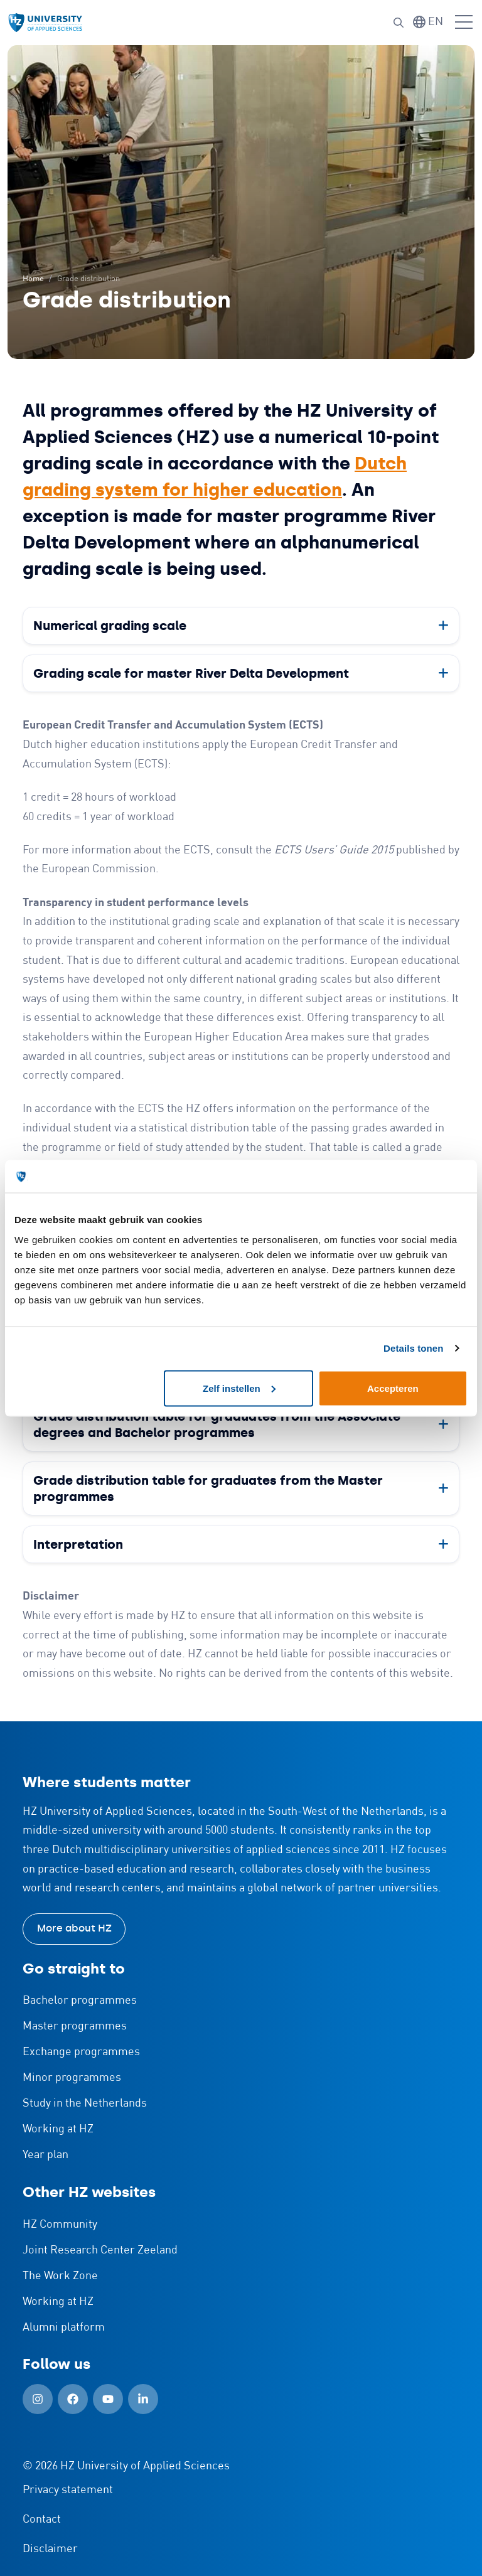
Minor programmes (72, 2077)
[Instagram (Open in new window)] (38, 2399)
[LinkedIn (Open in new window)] (143, 2399)
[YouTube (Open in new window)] (108, 2399)
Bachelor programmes (80, 2000)
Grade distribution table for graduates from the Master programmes (208, 1488)
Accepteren (393, 1387)
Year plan (45, 2155)
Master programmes (75, 2026)
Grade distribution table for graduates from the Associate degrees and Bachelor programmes (216, 1424)
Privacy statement (68, 2490)
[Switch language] (428, 22)
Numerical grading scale (109, 625)
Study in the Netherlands (85, 2103)
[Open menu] (463, 22)
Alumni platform (64, 2327)
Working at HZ (58, 2129)
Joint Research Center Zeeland (100, 2250)
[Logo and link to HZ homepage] (45, 23)
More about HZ (74, 1928)
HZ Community (60, 2224)
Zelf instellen (239, 1387)
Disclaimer (50, 2549)
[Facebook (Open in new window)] (73, 2399)
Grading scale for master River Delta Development (191, 673)
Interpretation (78, 1544)
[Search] (398, 23)
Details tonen (413, 1348)
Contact (42, 2519)
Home (33, 279)
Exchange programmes (81, 2052)
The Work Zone (60, 2276)
